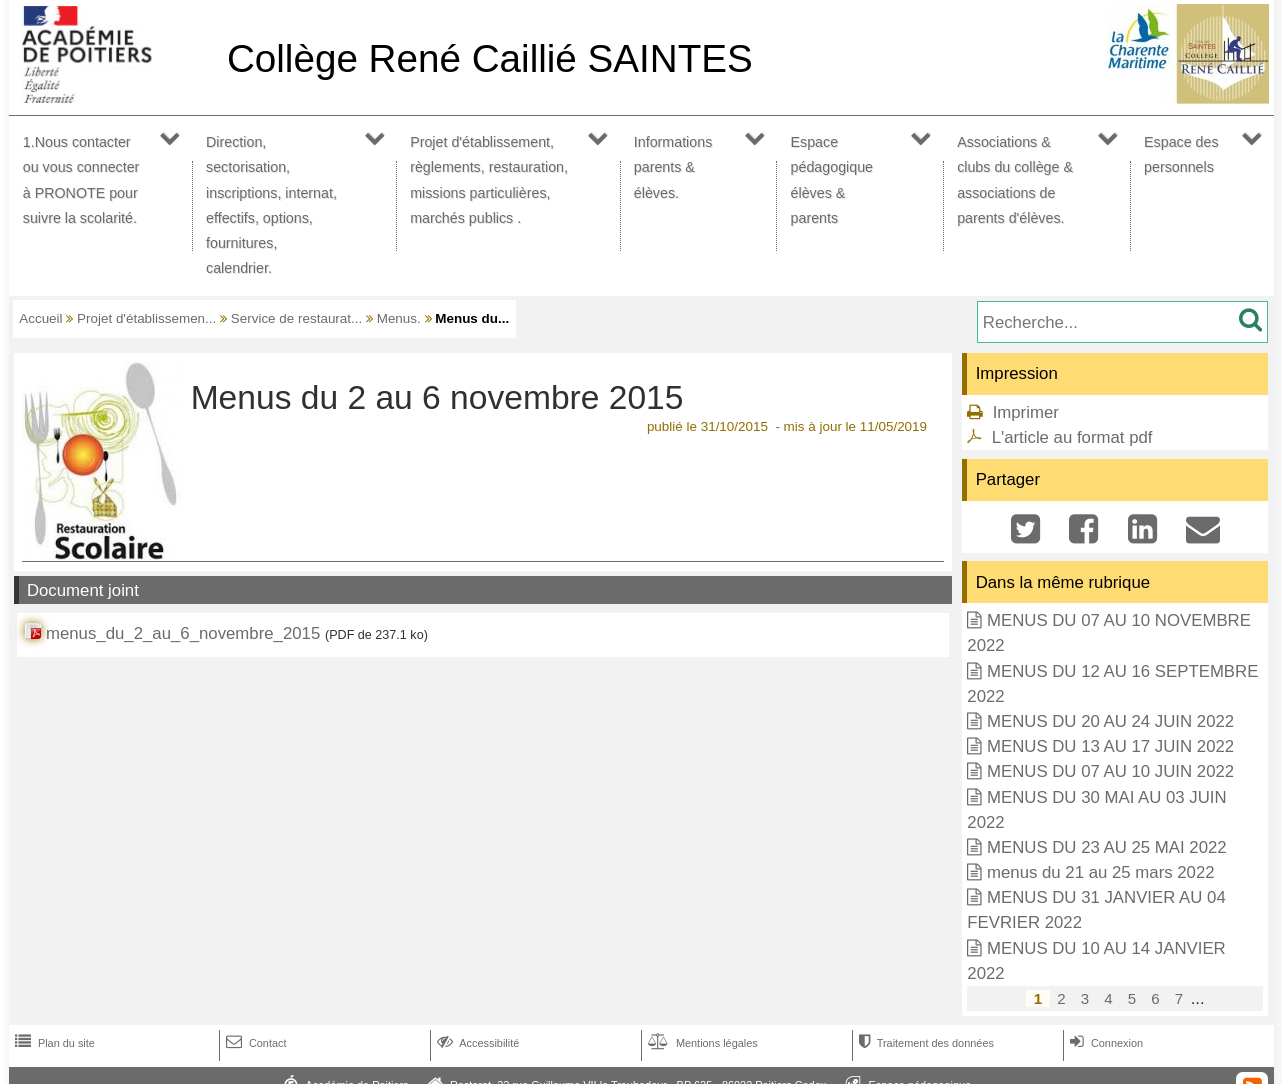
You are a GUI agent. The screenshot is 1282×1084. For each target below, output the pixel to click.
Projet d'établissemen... (146, 318)
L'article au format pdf (1072, 437)
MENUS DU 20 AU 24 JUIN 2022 (1110, 721)
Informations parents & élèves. (673, 167)
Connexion (1104, 1043)
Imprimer (1026, 412)
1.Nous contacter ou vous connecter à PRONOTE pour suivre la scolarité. (81, 180)
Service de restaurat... (296, 318)
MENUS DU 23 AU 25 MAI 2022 (1107, 847)
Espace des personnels (1181, 154)
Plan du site (53, 1043)
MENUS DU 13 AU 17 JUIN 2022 (1110, 746)
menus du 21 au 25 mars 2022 (1101, 872)
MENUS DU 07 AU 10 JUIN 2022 (1110, 771)
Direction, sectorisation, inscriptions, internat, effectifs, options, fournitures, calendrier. (271, 205)
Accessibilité (476, 1043)
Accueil (40, 318)
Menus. (399, 318)
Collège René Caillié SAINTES (490, 58)
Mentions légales (701, 1043)
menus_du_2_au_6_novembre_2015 (183, 633)
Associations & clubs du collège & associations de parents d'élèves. (1015, 180)
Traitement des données (924, 1043)
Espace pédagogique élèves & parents (832, 180)
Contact (254, 1043)
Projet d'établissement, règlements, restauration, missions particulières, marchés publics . (489, 180)
